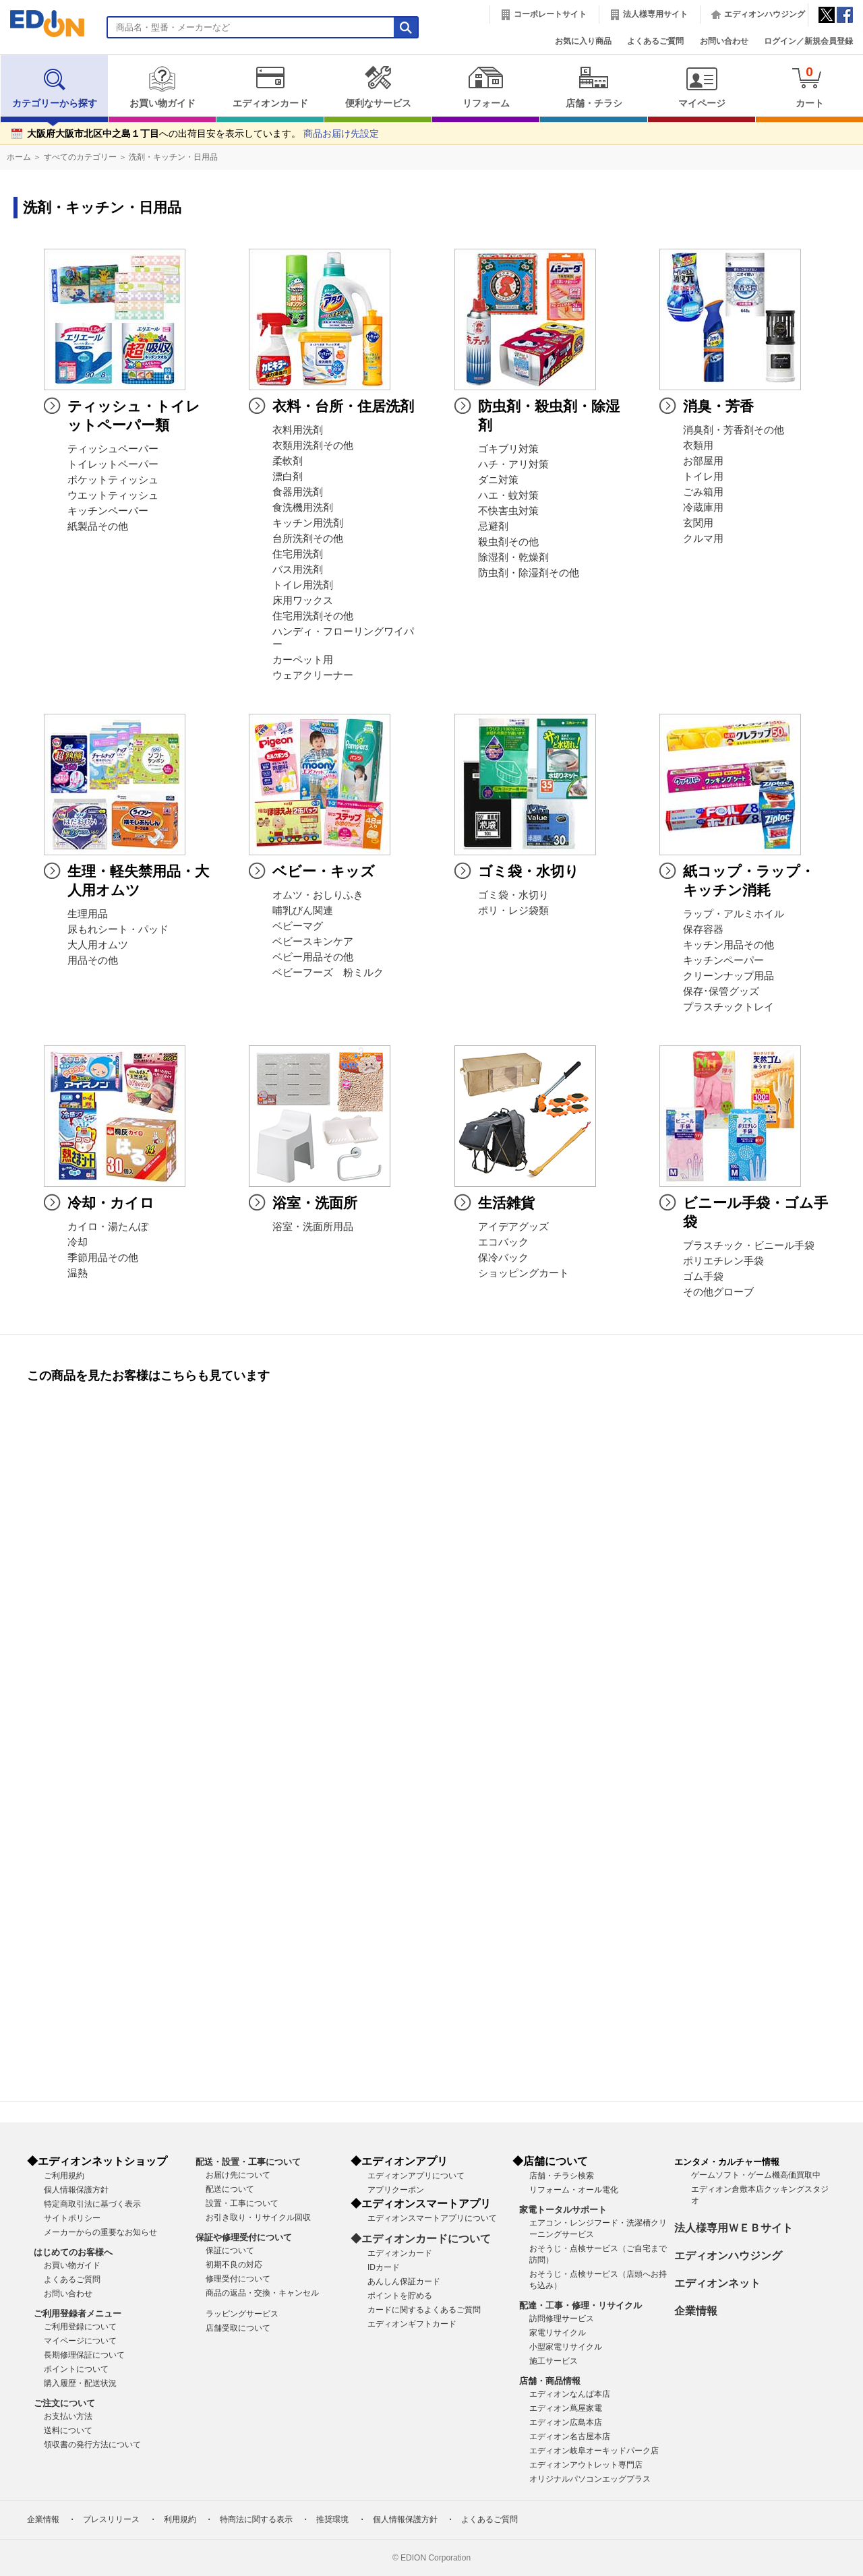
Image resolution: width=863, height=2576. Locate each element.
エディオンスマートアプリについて (432, 2218)
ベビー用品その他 (312, 957)
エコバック (503, 1242)
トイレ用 (703, 476)
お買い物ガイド (162, 87)
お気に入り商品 (583, 41)
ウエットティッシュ (112, 495)
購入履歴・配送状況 (80, 2383)
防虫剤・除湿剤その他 (528, 573)
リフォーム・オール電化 (573, 2190)
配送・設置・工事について (248, 2162)
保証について (230, 2250)
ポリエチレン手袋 (723, 1261)
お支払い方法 (68, 2416)
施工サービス (553, 2361)
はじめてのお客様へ (73, 2252)
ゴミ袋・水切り (513, 895)
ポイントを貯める (399, 2295)
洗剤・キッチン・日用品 (173, 157)
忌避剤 (493, 526)
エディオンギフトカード (411, 2324)
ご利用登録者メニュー (77, 2313)
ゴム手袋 (703, 1276)
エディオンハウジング (764, 14)
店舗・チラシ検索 (561, 2175)
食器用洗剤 (297, 492)
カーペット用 (302, 659)
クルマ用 (703, 538)
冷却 (77, 1242)
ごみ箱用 (703, 492)
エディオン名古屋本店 (569, 2436)
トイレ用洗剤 (302, 585)
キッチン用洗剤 (307, 523)
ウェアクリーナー (312, 675)
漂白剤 (287, 476)
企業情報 (695, 2311)
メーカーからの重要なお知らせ (100, 2232)
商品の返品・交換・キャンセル (262, 2293)
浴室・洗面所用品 (312, 1226)
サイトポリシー (72, 2218)
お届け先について (238, 2175)
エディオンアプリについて (416, 2175)
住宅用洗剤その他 (312, 616)
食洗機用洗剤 (302, 507)
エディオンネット (717, 2283)
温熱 (77, 1273)
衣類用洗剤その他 (312, 445)
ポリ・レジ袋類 (513, 910)
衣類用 (698, 445)
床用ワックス (302, 600)
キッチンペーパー (107, 510)
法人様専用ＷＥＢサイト (733, 2228)
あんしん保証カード (403, 2281)
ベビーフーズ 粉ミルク (328, 972)
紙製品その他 (97, 526)
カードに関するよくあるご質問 (424, 2309)
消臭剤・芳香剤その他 (733, 430)
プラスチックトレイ (728, 1007)
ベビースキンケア (312, 941)
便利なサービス (378, 87)
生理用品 (87, 914)
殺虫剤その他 (508, 541)
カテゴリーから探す (54, 87)
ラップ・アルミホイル (733, 914)
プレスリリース (111, 2519)
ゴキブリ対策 (508, 448)
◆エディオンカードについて (421, 2238)
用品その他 (92, 960)
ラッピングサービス (242, 2314)
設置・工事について (242, 2203)
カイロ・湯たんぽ (107, 1226)
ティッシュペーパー (112, 448)
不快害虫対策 (508, 510)
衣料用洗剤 (297, 430)
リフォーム (485, 87)
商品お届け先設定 (341, 134)
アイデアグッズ (513, 1226)
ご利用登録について (80, 2326)
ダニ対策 (498, 479)
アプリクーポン (395, 2190)
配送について (230, 2189)
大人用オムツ (97, 945)
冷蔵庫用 (703, 507)
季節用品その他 (102, 1257)
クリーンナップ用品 (728, 976)
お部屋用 (703, 461)
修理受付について (238, 2278)
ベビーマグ (297, 926)
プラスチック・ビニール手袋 (748, 1245)
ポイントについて (76, 2369)
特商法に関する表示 (256, 2519)
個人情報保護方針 (76, 2190)
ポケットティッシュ (112, 479)
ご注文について (64, 2403)
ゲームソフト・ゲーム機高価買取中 (756, 2175)
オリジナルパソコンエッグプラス (590, 2479)
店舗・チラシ (593, 87)
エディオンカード (270, 87)
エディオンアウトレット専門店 (586, 2465)
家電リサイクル (557, 2332)
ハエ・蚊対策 (508, 495)
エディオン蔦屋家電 (565, 2408)
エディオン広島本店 (565, 2422)
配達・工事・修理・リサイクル (580, 2305)
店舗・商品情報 (550, 2381)
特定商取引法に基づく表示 (92, 2204)
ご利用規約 (64, 2175)
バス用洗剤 (297, 569)
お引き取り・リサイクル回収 (258, 2217)
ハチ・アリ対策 (513, 464)
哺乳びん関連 (302, 910)
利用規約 (180, 2519)
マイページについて (80, 2340)
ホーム (19, 157)
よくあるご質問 (655, 41)
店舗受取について (238, 2328)
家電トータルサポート (563, 2210)
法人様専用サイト (655, 14)
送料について (68, 2430)
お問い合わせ (724, 41)
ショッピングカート (523, 1273)
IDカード (383, 2267)
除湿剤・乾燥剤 (513, 557)
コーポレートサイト (550, 14)
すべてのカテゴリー (80, 157)
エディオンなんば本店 (569, 2394)
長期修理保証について (84, 2355)
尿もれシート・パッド (118, 929)
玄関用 (698, 523)
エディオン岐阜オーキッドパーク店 (594, 2450)
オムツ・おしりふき (317, 895)
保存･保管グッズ (721, 991)
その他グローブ (718, 1292)
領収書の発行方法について (92, 2444)
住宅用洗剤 (297, 554)
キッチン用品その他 (728, 945)
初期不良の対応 (234, 2264)
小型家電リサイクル (565, 2347)
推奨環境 (332, 2519)
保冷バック (503, 1257)
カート (809, 87)
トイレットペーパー (112, 464)
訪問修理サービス (561, 2318)
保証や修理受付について (244, 2237)
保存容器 (703, 929)
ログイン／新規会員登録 (808, 41)
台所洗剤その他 (307, 538)
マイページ (701, 87)
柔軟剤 (287, 461)
